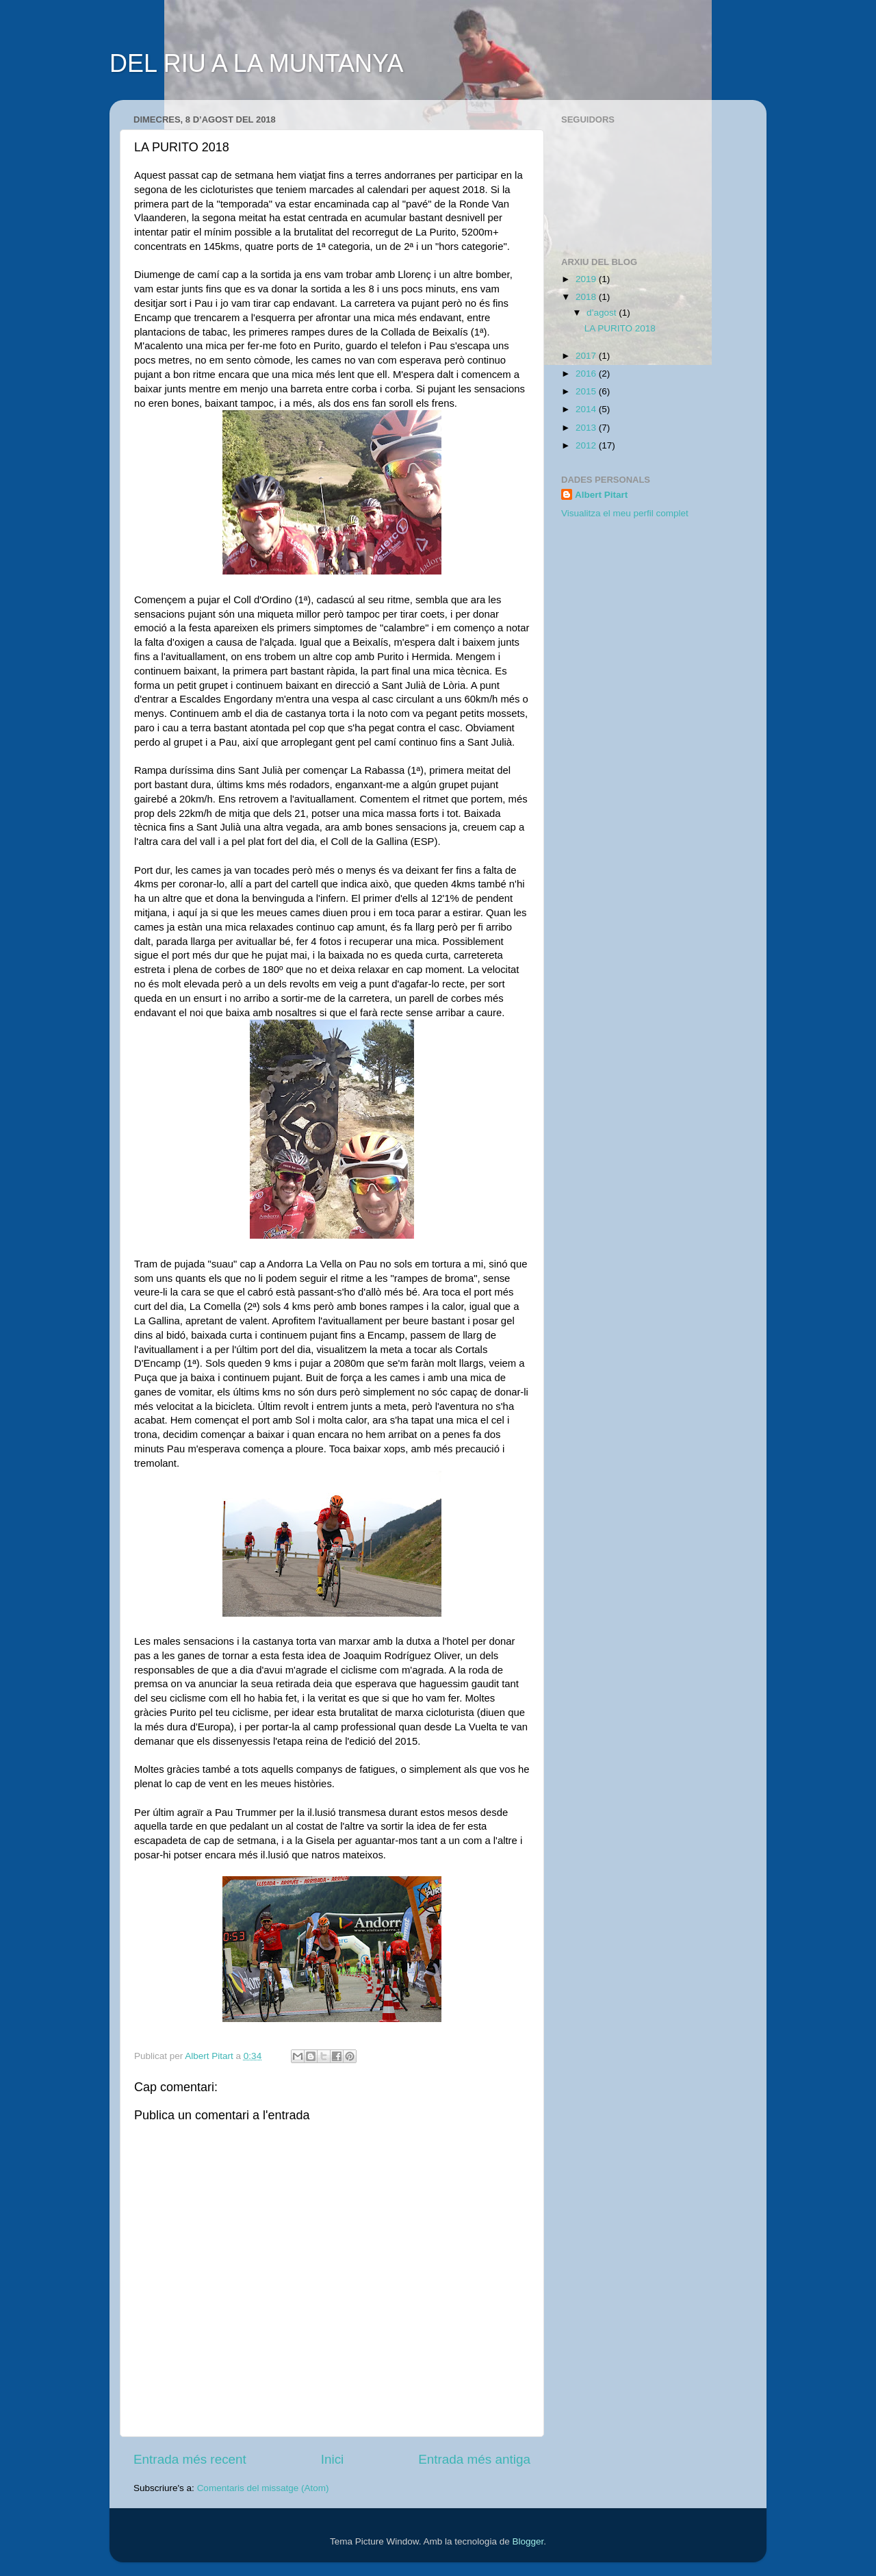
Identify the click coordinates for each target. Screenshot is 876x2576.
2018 (587, 297)
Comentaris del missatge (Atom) (263, 2488)
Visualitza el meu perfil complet (624, 513)
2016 (587, 373)
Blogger (527, 2541)
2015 (587, 391)
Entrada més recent (189, 2459)
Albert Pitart (601, 495)
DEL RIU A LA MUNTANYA (256, 63)
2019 (587, 279)
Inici (332, 2459)
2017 (587, 356)
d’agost (603, 312)
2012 (587, 445)
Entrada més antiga (474, 2459)
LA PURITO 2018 (620, 328)
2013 (587, 427)
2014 (587, 409)
